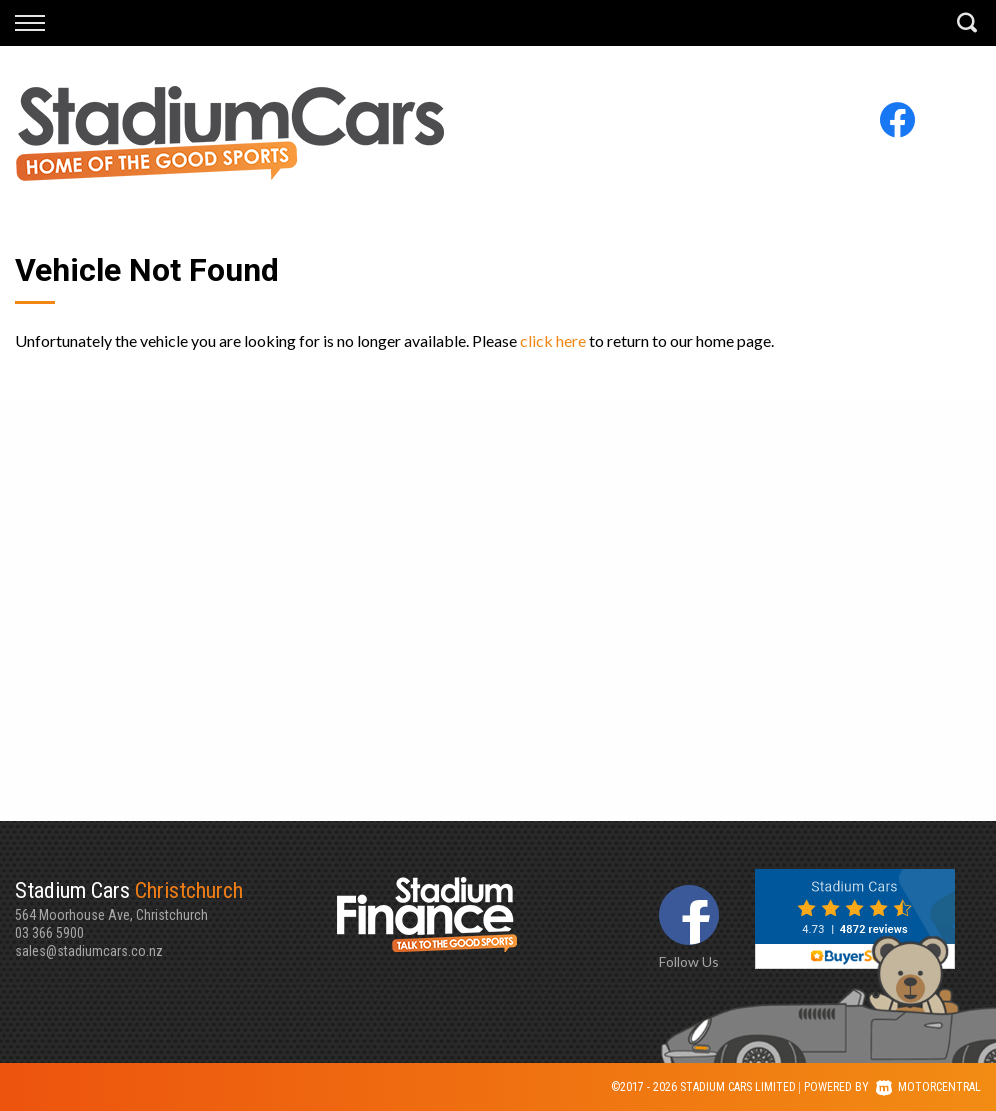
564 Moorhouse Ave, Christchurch (176, 900)
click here (553, 340)
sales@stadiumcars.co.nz (89, 951)
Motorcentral (928, 1087)
